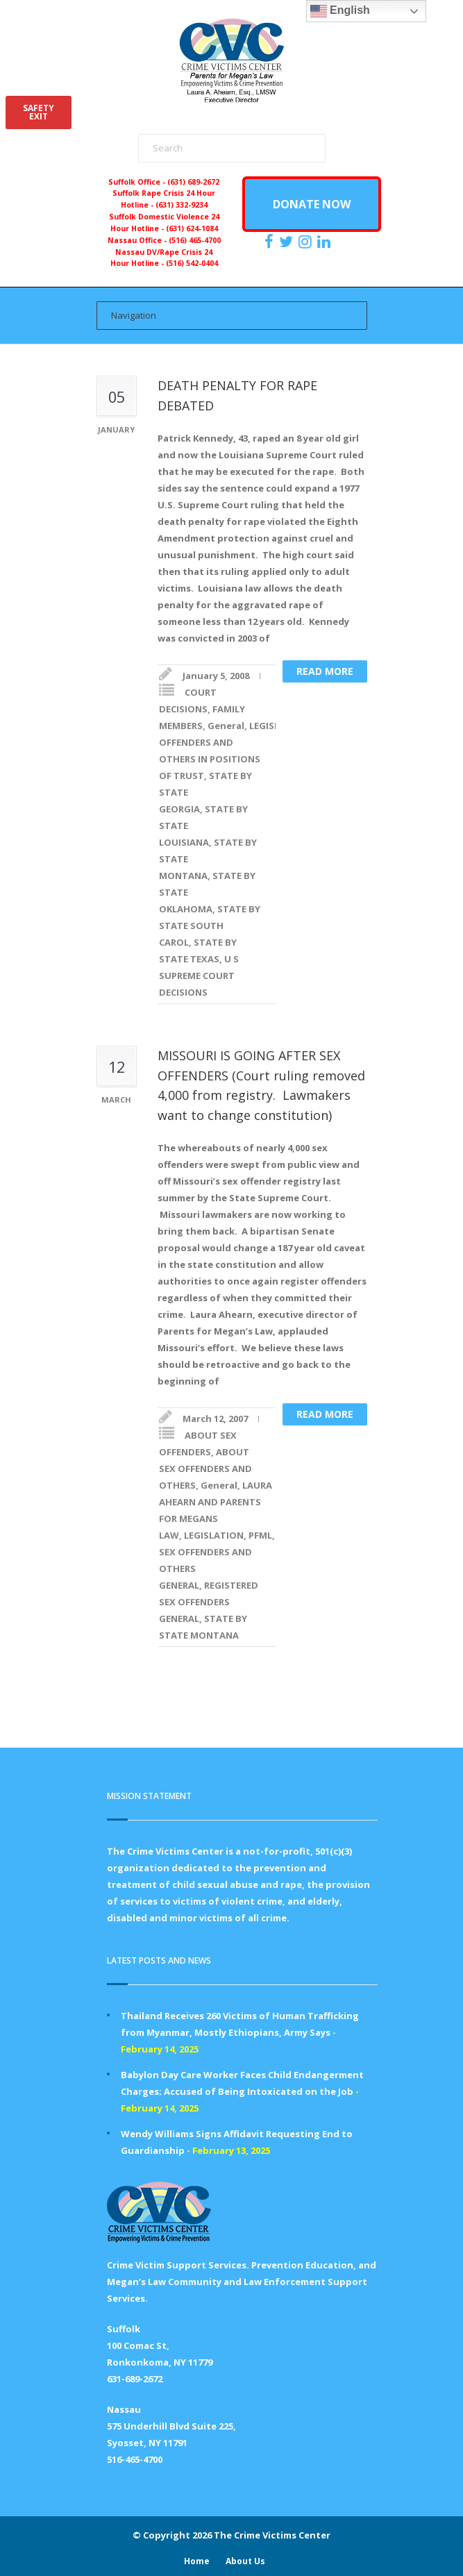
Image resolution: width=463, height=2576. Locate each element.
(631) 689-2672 (193, 182)
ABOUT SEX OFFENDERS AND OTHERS (205, 1468)
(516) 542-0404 (192, 263)
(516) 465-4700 (195, 240)
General (226, 725)
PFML (260, 1535)
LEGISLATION (214, 1535)
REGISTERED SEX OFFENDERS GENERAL (208, 1602)
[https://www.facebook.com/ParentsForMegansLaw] (270, 241)
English (340, 11)
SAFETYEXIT (38, 112)
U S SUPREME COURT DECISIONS (199, 975)
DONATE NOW (312, 204)
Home (197, 2561)
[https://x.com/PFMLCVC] (287, 241)
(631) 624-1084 (192, 228)
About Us (245, 2561)
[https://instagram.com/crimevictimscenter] (306, 241)
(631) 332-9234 (181, 205)
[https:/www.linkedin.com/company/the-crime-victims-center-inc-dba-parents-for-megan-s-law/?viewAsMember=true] (325, 241)
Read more (324, 671)
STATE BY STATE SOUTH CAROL (209, 925)
